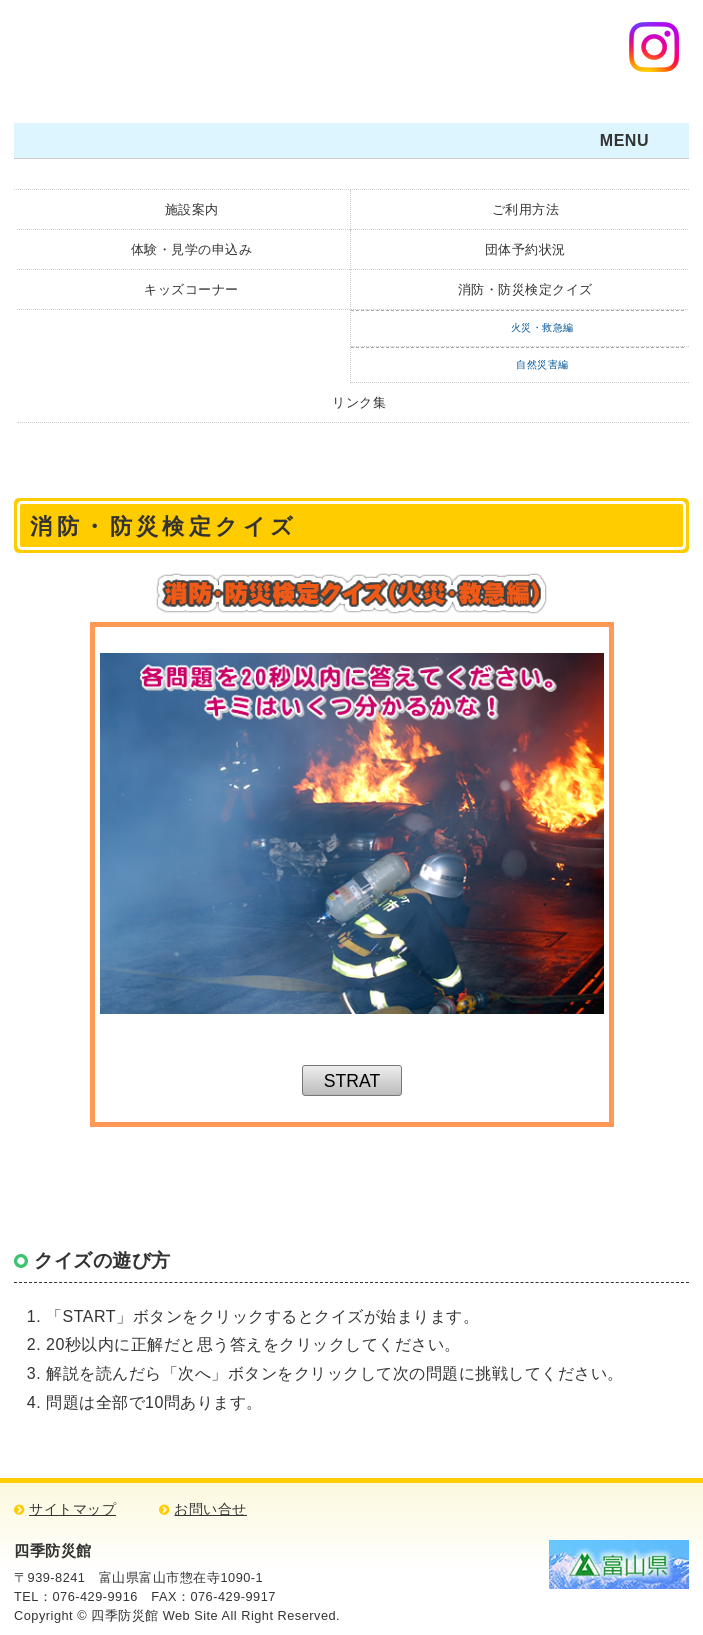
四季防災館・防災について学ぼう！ (145, 54)
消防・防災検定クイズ (525, 289)
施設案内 (192, 209)
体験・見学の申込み (192, 249)
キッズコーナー (191, 289)
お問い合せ (210, 1509)
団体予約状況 (525, 249)
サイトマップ (72, 1509)
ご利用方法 (526, 209)
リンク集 (359, 402)
